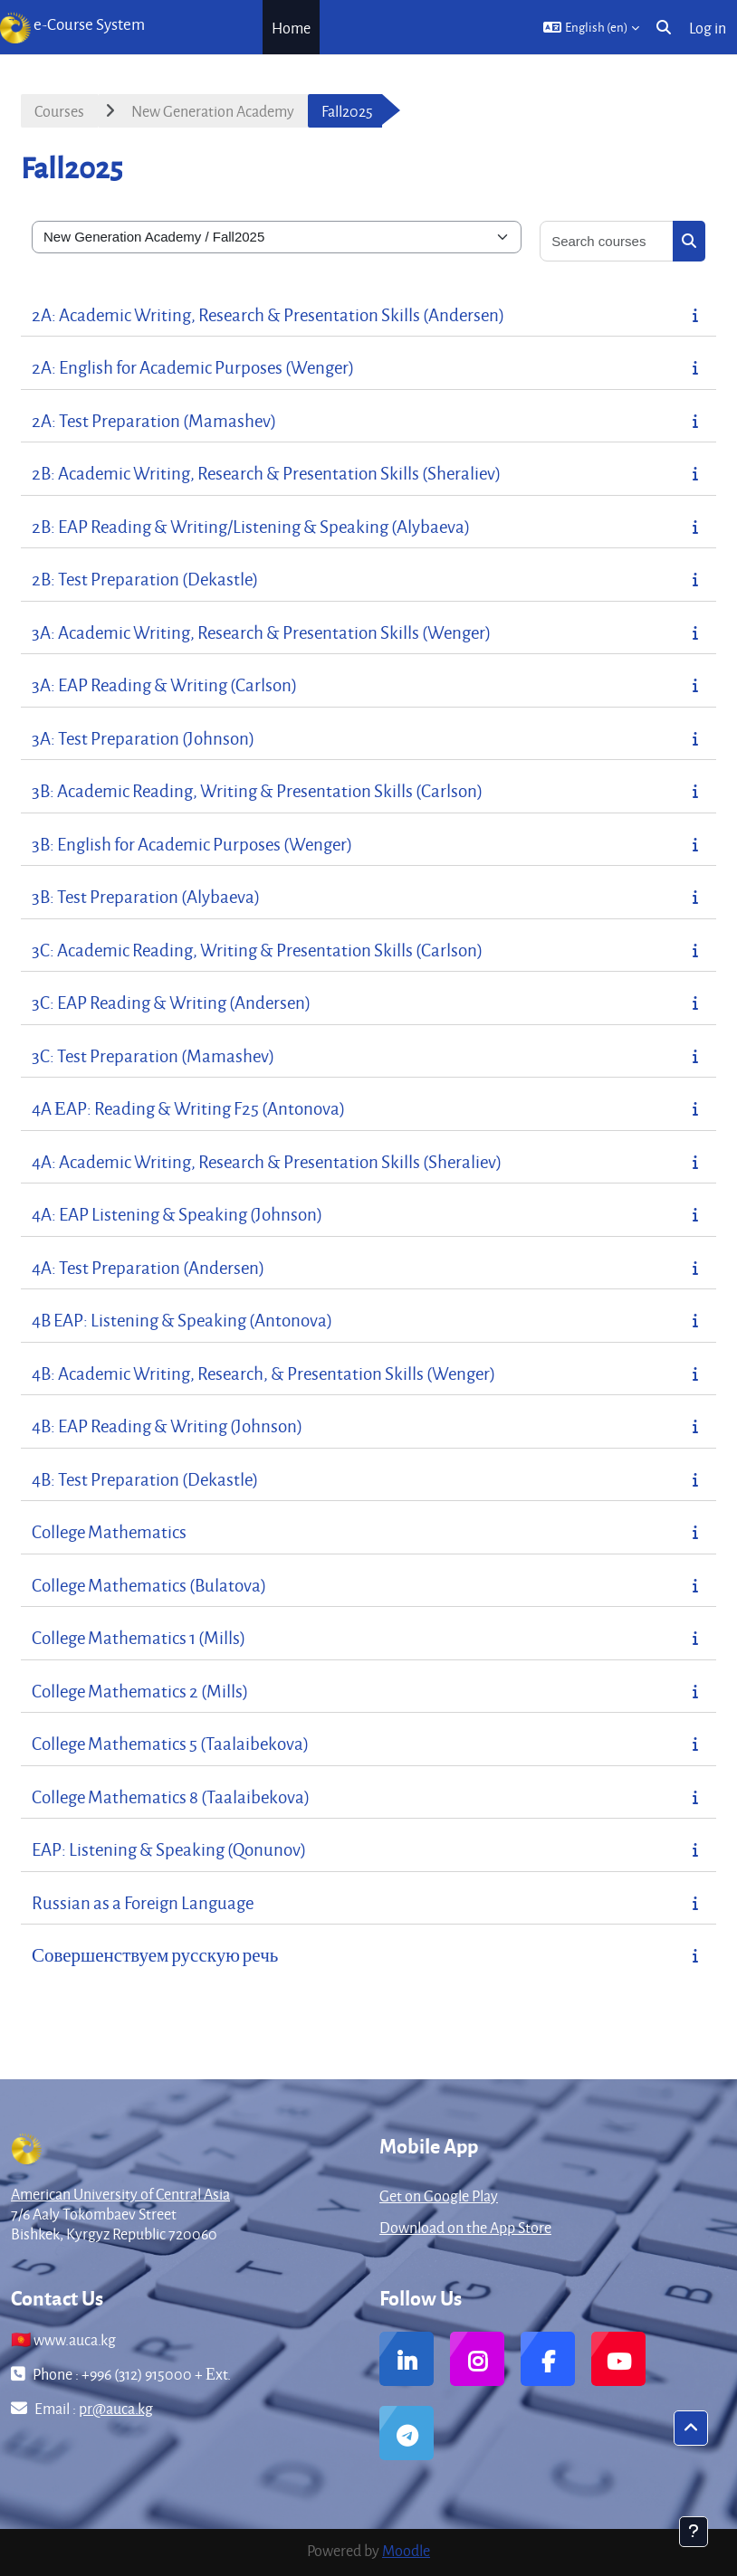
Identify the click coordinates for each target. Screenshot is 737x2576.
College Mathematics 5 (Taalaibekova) (170, 1743)
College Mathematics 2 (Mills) (140, 1690)
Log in (707, 27)
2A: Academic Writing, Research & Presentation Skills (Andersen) (268, 314)
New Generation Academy (212, 110)
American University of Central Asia (120, 2193)
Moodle (406, 2550)
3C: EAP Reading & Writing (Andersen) (171, 1002)
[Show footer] (693, 2531)
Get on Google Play (438, 2195)
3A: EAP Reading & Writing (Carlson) (164, 684)
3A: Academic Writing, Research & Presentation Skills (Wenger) (261, 632)
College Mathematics (109, 1531)
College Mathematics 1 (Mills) (138, 1637)
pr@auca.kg (116, 2408)
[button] (591, 27)
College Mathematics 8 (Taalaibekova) (171, 1796)
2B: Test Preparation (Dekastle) (145, 578)
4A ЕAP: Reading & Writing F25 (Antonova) (188, 1108)
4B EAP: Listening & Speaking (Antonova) (182, 1319)
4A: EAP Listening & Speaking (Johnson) (177, 1214)
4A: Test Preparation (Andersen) (148, 1267)
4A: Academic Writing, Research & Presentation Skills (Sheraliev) (267, 1161)
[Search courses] (607, 241)
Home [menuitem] (291, 27)
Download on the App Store (465, 2227)
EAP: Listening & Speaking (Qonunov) (169, 1849)
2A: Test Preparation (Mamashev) (154, 420)
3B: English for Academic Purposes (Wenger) (192, 844)
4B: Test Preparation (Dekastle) (145, 1479)
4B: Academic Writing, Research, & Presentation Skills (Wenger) (263, 1373)
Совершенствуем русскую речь (155, 1955)
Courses (59, 110)
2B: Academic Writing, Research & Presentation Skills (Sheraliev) (266, 473)
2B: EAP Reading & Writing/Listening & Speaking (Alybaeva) (251, 526)
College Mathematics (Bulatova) (149, 1585)
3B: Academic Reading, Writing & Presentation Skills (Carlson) (257, 790)
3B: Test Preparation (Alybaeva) (146, 896)
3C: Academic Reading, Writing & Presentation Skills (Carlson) (257, 949)
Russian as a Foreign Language (143, 1902)
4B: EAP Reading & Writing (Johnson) (167, 1425)
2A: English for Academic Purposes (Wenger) (193, 367)
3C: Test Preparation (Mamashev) (153, 1055)
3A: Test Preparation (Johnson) (143, 738)
